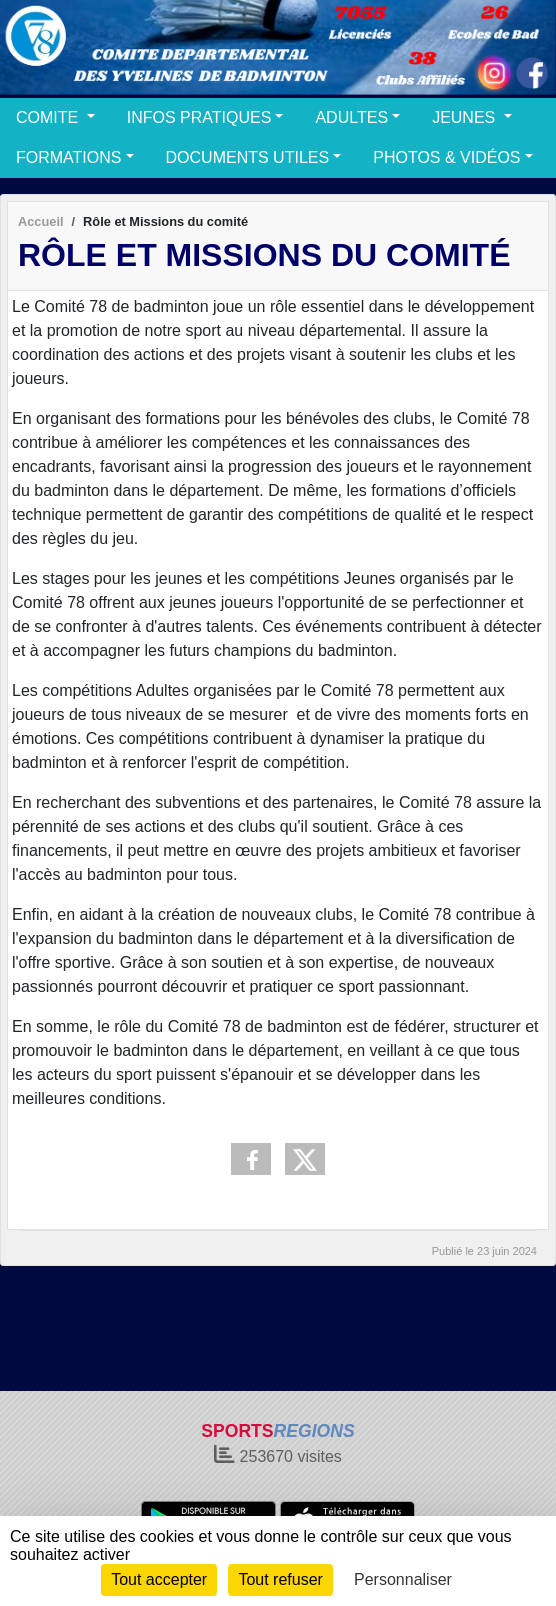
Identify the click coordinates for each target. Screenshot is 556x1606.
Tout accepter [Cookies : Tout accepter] (159, 1579)
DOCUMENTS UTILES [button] (248, 157)
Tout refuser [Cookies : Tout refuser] (280, 1579)
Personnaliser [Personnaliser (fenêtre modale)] (403, 1579)
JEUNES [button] (466, 117)
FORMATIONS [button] (68, 157)
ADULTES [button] (351, 117)
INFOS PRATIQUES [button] (199, 117)
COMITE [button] (49, 117)
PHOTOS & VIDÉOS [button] (446, 157)
